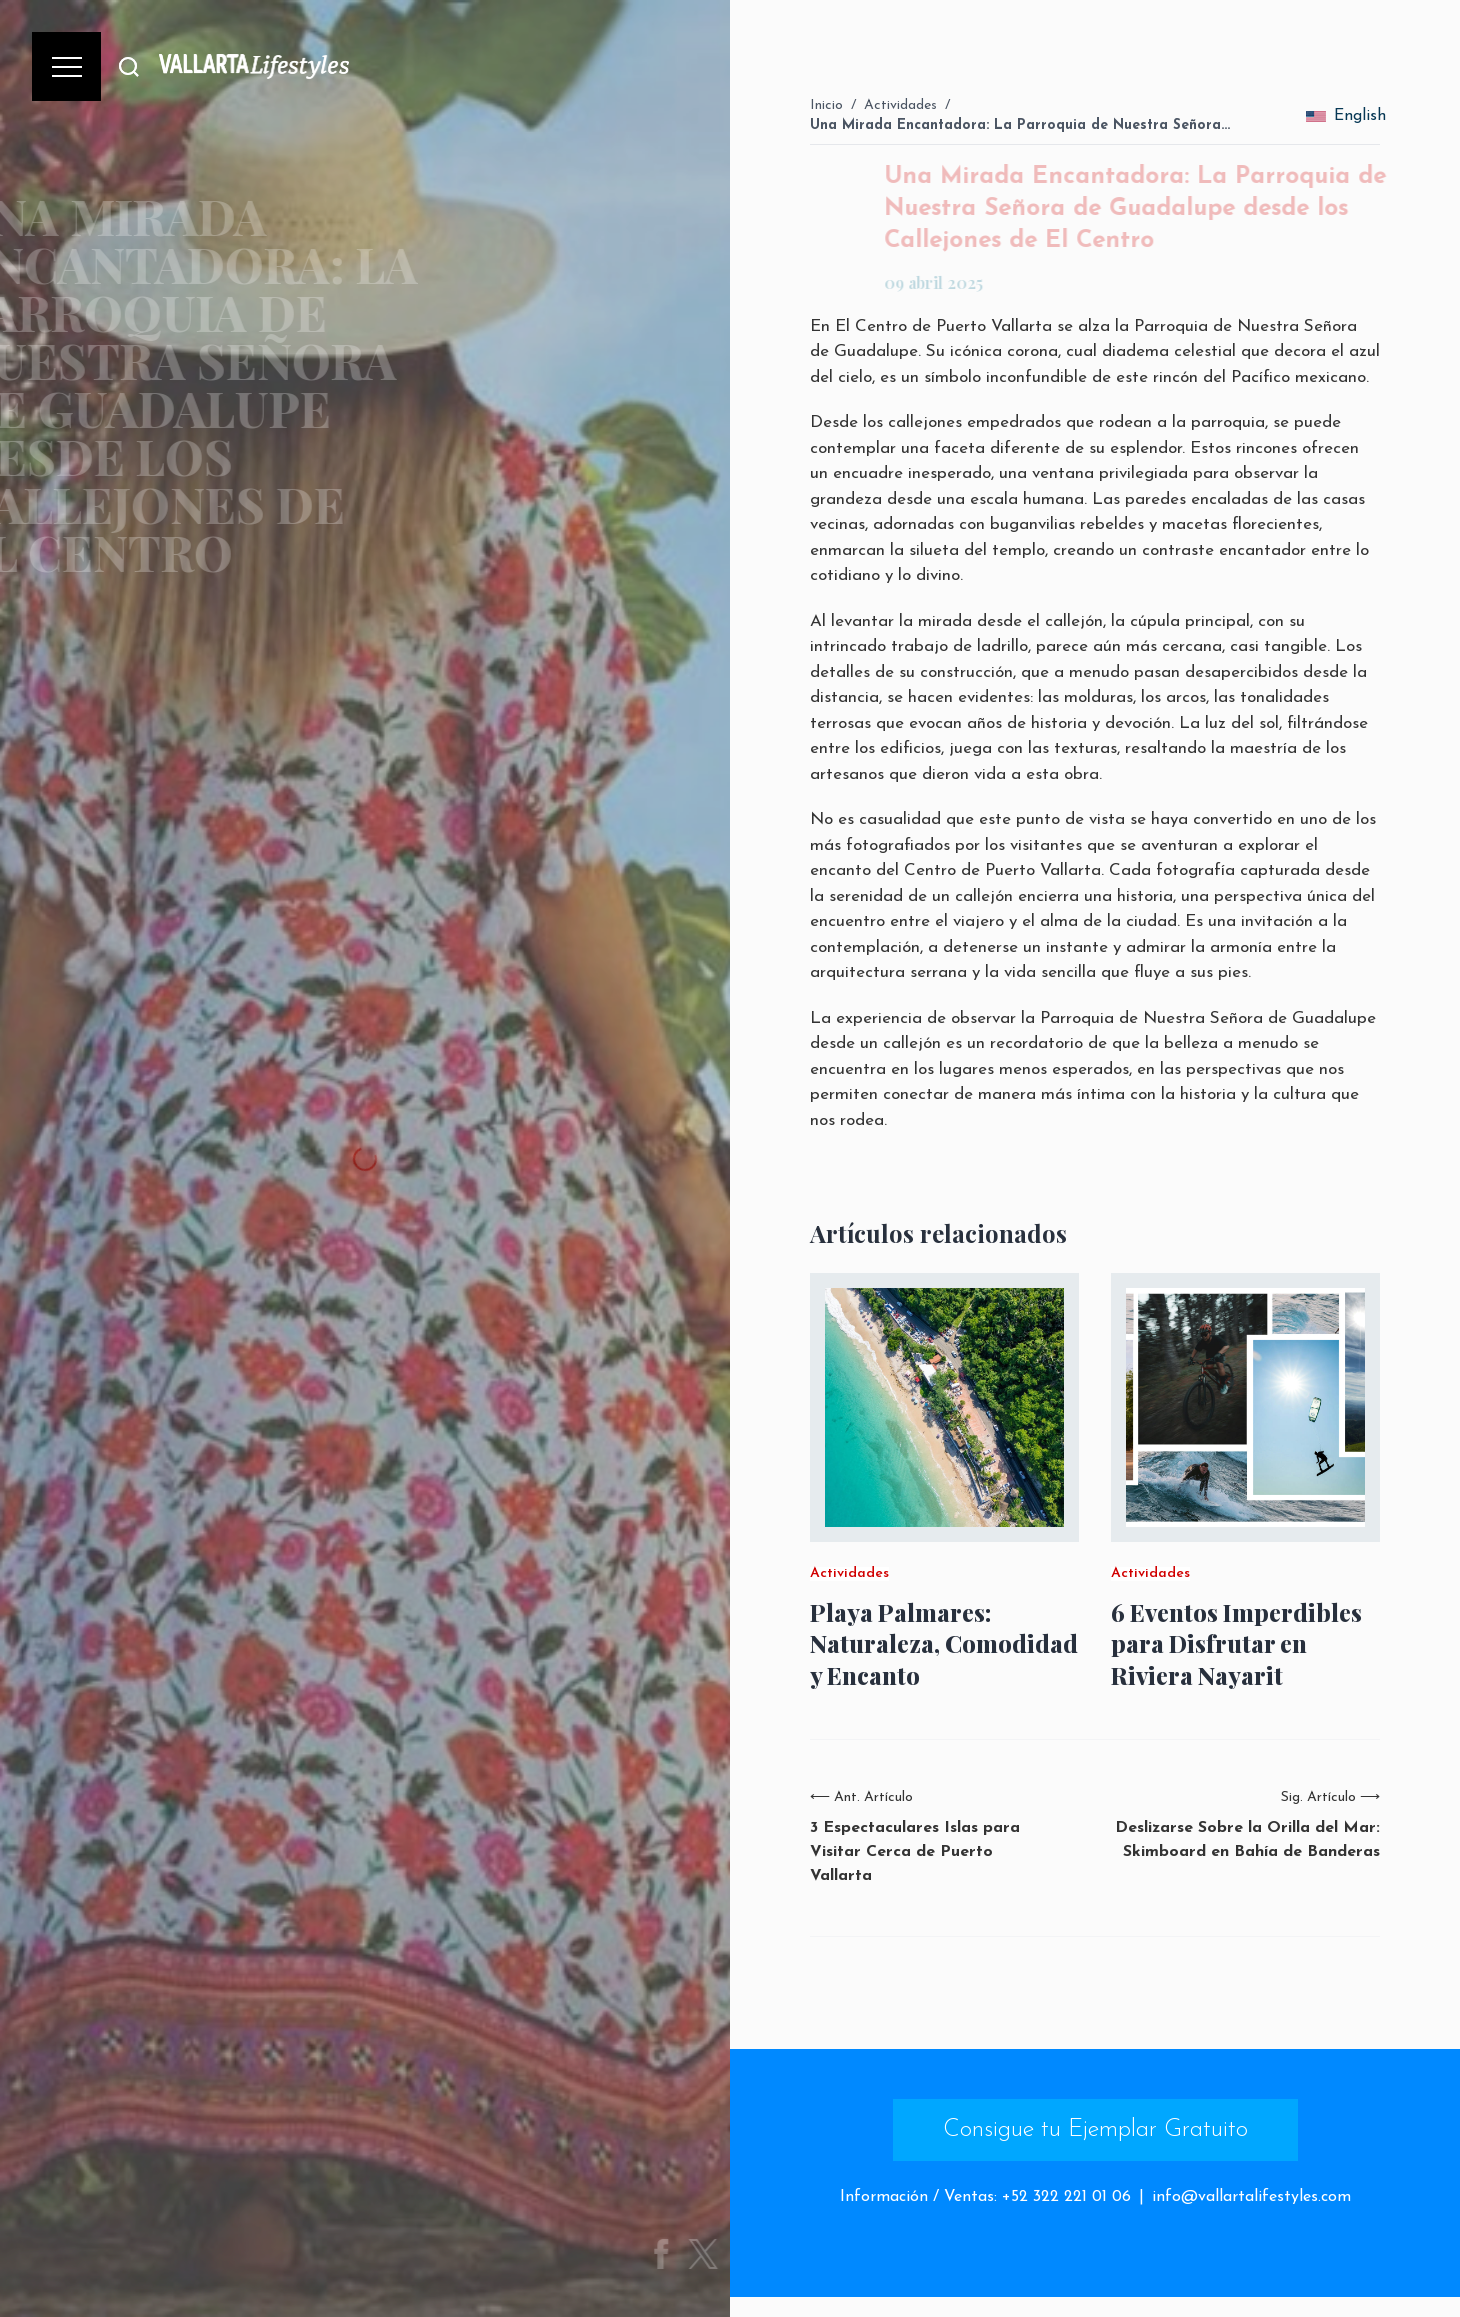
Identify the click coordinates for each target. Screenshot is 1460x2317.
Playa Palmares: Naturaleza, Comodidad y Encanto (944, 1643)
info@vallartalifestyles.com (1251, 2197)
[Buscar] (129, 66)
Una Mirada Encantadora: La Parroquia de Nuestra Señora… (1020, 125)
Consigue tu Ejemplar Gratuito (1095, 2130)
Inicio (826, 105)
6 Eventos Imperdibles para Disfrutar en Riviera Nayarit (1236, 1643)
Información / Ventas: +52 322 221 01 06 (985, 2197)
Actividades (900, 105)
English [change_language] (1346, 116)
